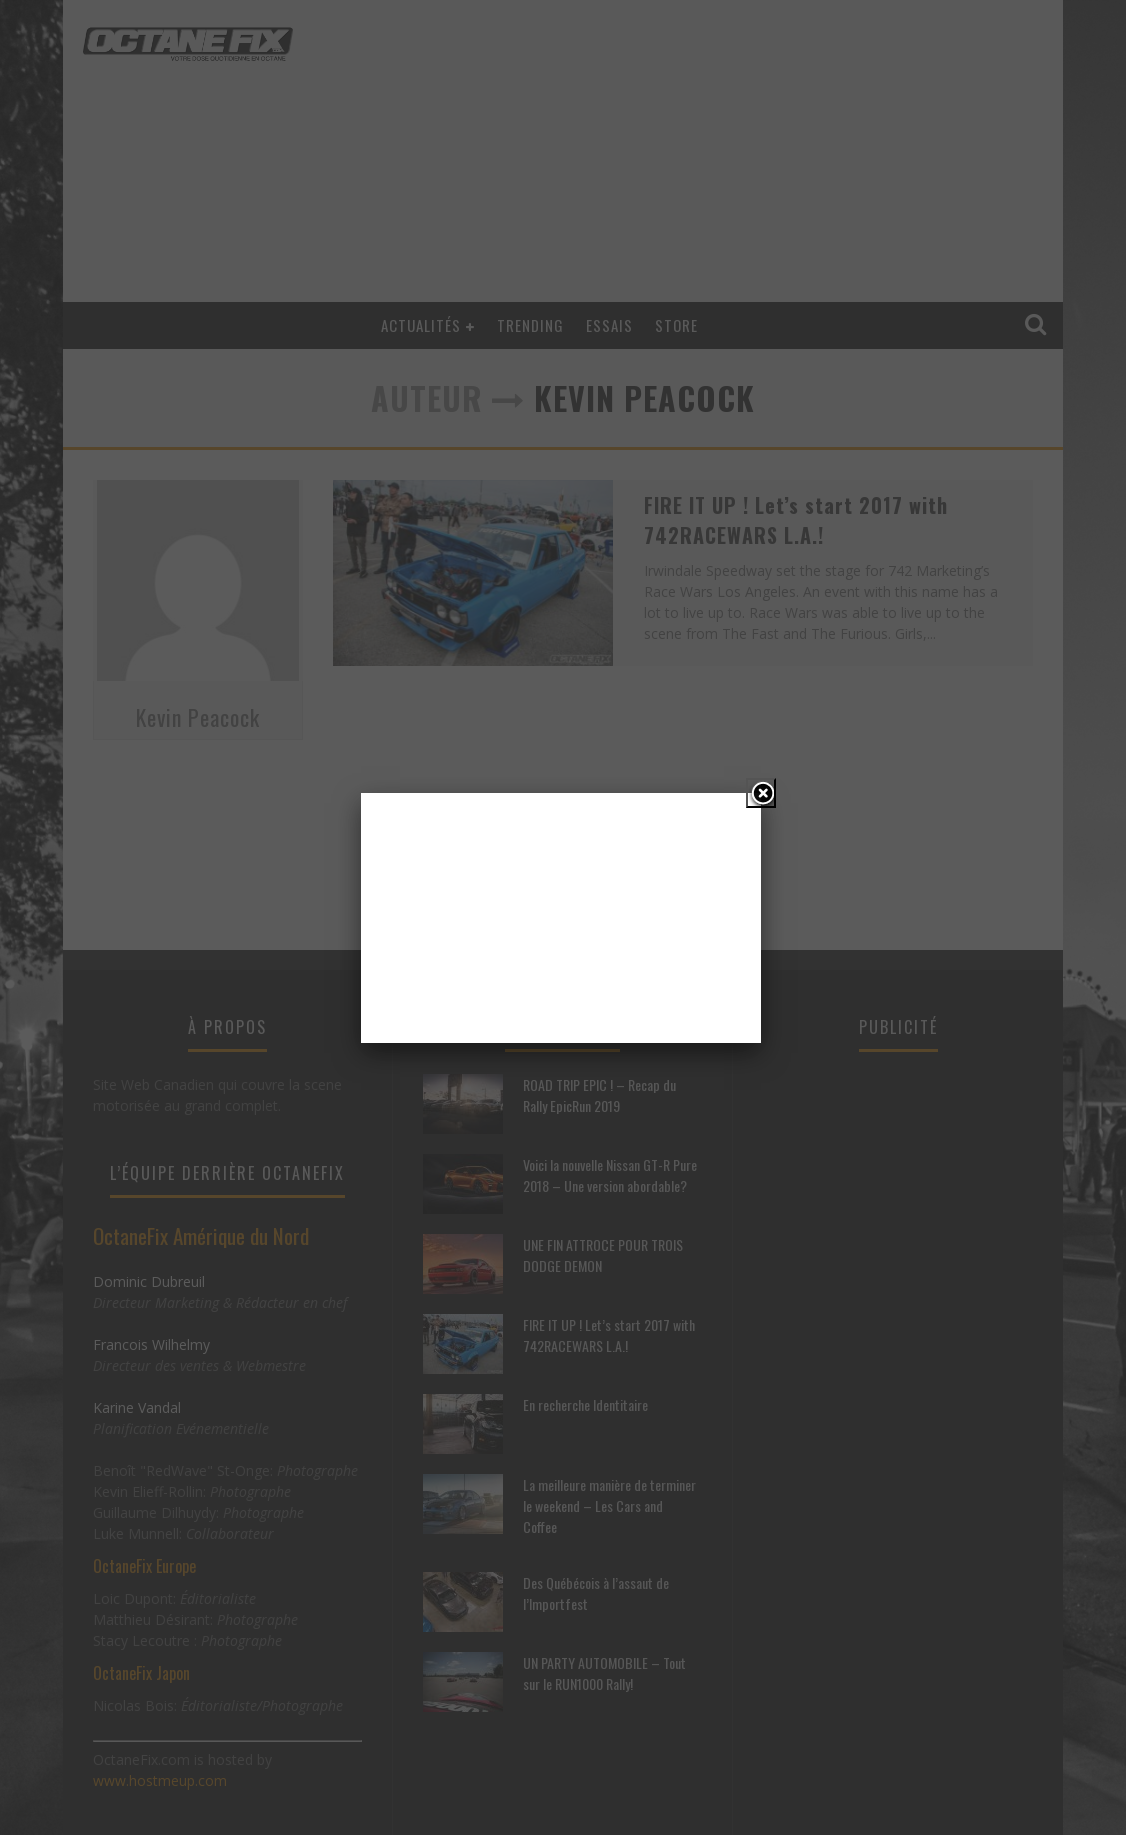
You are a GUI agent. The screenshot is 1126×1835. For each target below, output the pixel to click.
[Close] (761, 793)
